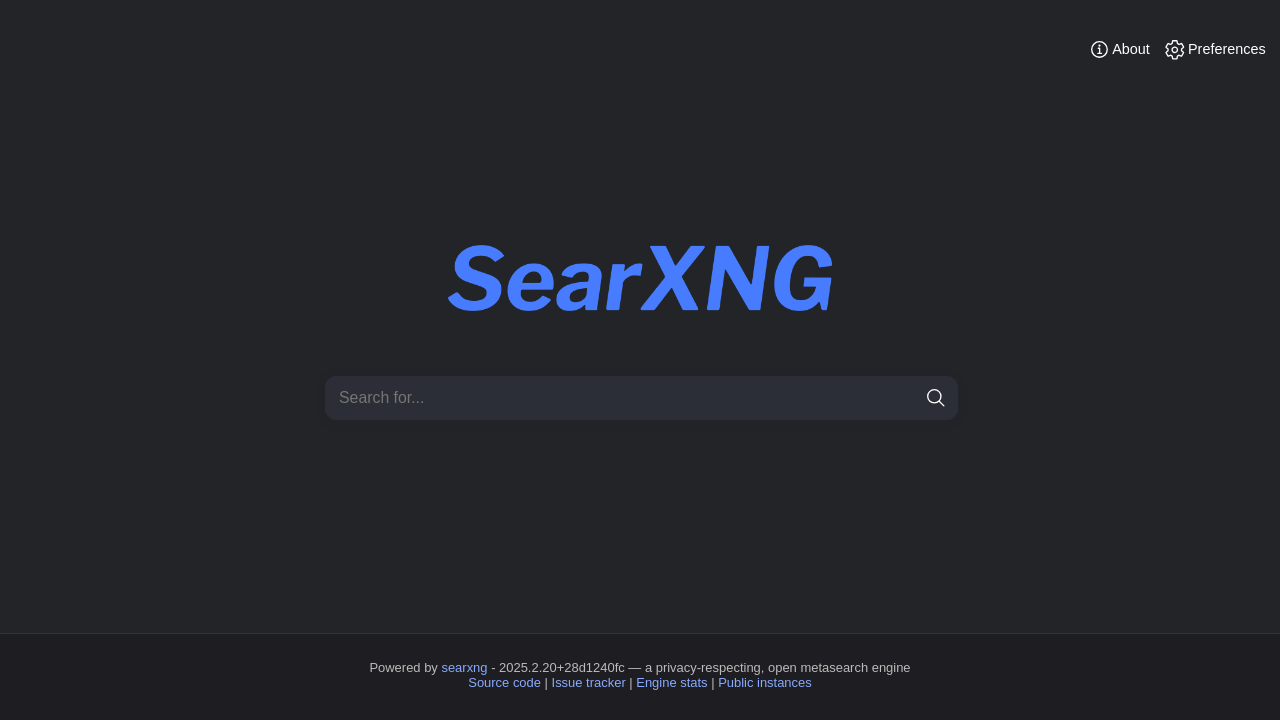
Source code (504, 682)
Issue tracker (589, 682)
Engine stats (671, 682)
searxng (464, 667)
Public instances (765, 682)
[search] (936, 398)
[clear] (901, 398)
